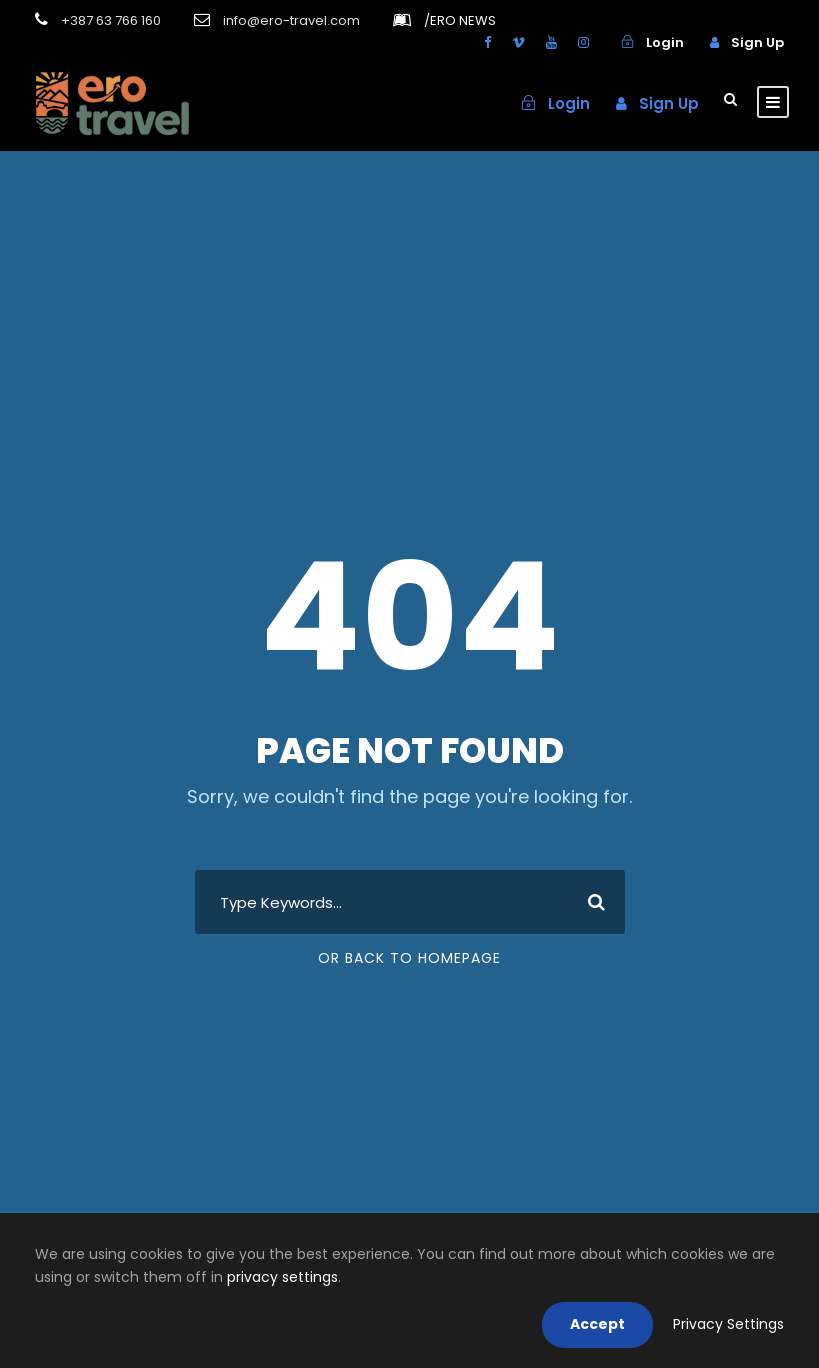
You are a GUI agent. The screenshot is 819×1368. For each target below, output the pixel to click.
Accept (597, 1324)
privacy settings (282, 1277)
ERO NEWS (460, 20)
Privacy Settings (728, 1324)
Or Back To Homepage (409, 958)
